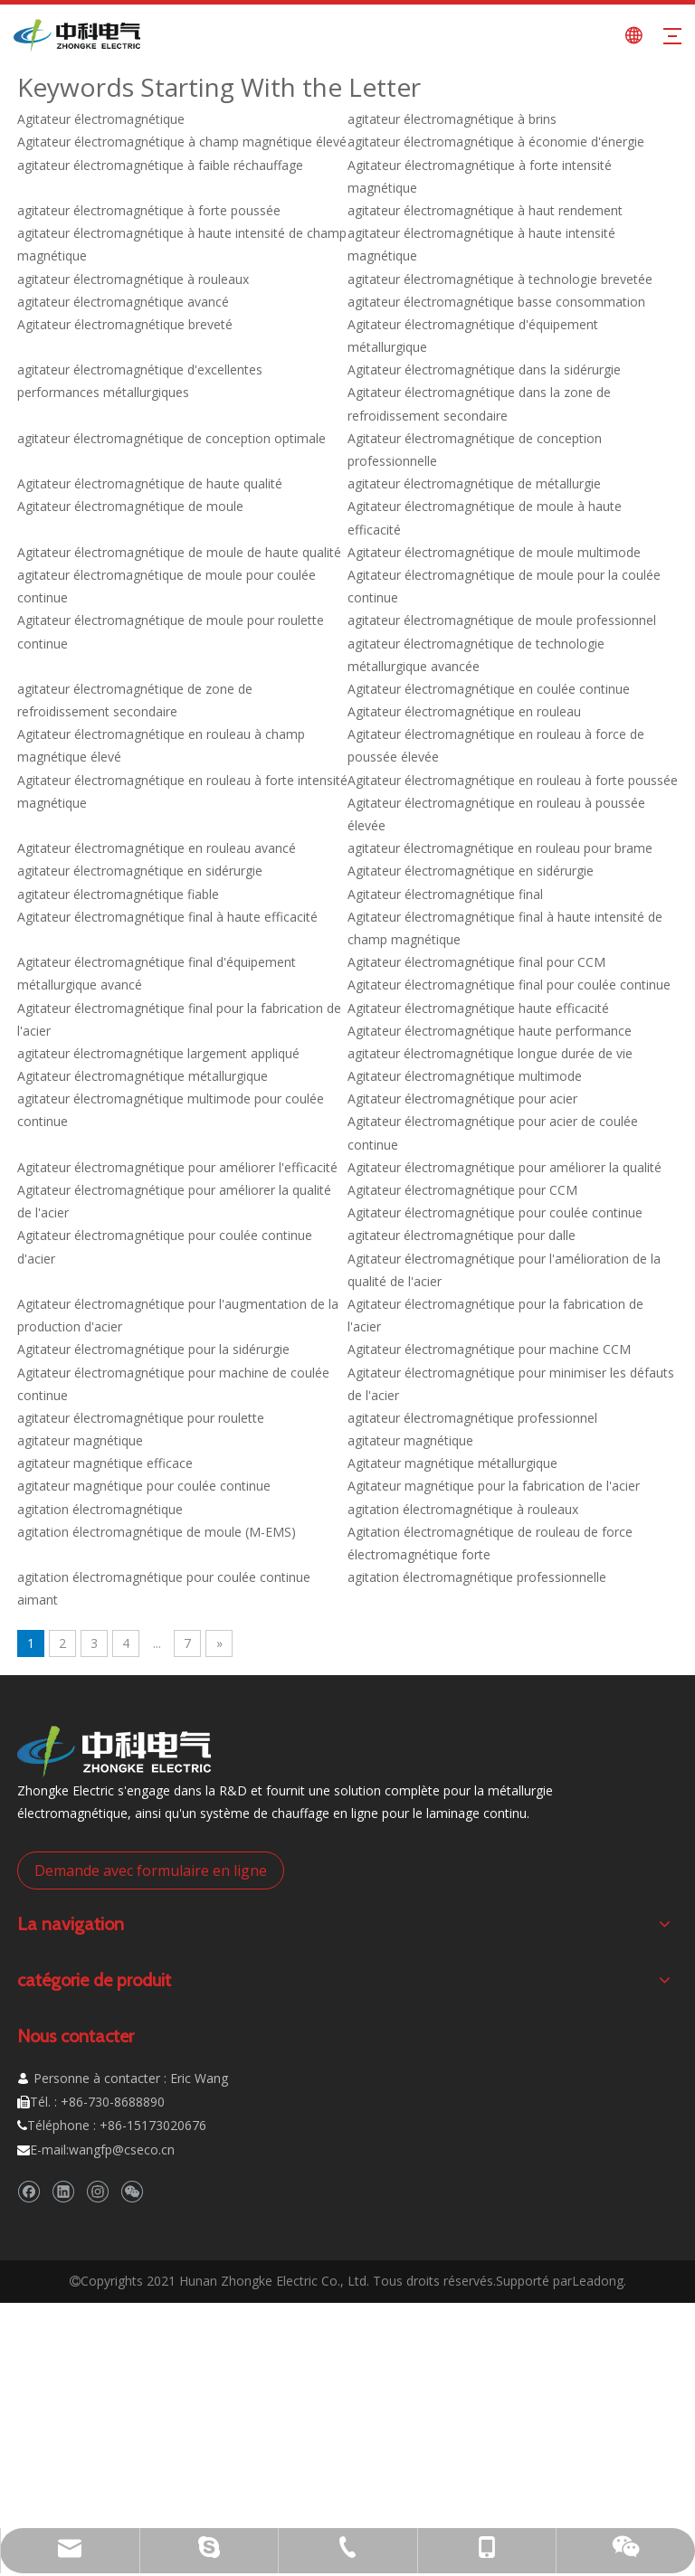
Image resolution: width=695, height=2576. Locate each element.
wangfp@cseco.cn (122, 2149)
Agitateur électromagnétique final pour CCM (476, 962)
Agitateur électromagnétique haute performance (490, 1030)
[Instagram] (97, 2192)
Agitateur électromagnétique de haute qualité (149, 483)
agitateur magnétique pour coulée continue (144, 1485)
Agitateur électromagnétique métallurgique (142, 1075)
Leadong (598, 2280)
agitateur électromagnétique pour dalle (462, 1235)
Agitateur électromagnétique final (445, 894)
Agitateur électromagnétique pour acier (462, 1098)
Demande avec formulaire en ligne (150, 1870)
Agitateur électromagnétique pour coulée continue (495, 1212)
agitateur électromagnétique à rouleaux (133, 279)
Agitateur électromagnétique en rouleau (464, 711)
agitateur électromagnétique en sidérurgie (139, 870)
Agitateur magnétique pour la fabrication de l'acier (494, 1485)
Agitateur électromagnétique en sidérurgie (471, 870)
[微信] (131, 2192)
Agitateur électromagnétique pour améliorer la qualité (505, 1167)
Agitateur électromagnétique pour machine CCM (489, 1349)
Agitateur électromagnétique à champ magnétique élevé (182, 141)
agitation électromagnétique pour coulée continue (163, 1577)
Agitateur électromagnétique (101, 119)
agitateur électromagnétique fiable (118, 894)
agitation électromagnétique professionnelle (477, 1577)
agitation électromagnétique (100, 1509)
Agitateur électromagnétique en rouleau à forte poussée (513, 780)
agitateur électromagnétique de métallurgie (474, 483)
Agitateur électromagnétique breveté (125, 324)
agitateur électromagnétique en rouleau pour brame (500, 848)
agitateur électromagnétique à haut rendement (485, 210)
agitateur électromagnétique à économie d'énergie (496, 141)
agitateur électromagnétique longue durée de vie (490, 1053)
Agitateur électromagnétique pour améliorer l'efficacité (177, 1167)
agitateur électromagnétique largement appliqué (158, 1053)
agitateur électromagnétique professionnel (472, 1417)
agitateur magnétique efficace (105, 1463)
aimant (37, 1599)
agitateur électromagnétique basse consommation (496, 301)
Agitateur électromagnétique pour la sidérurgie (153, 1349)
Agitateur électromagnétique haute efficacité (478, 1008)
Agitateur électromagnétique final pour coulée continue (509, 984)
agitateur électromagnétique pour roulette (140, 1417)
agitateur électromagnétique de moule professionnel (502, 620)
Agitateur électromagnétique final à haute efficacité (167, 916)
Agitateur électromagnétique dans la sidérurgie (484, 369)
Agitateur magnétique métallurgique (452, 1463)
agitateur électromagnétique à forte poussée (149, 210)
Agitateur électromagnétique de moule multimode (494, 552)
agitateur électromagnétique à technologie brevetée (500, 279)
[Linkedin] (63, 2192)
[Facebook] (28, 2192)
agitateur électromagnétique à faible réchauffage (160, 165)
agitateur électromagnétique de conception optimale (171, 438)
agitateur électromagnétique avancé (123, 301)
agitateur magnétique (80, 1440)
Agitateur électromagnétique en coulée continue (489, 688)
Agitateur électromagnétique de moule (130, 506)
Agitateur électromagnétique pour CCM (462, 1189)
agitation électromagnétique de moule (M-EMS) (156, 1531)
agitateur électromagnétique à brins (452, 119)
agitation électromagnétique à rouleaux (463, 1509)
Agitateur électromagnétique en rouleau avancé (156, 848)
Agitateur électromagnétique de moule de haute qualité (179, 552)
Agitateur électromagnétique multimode (465, 1075)
